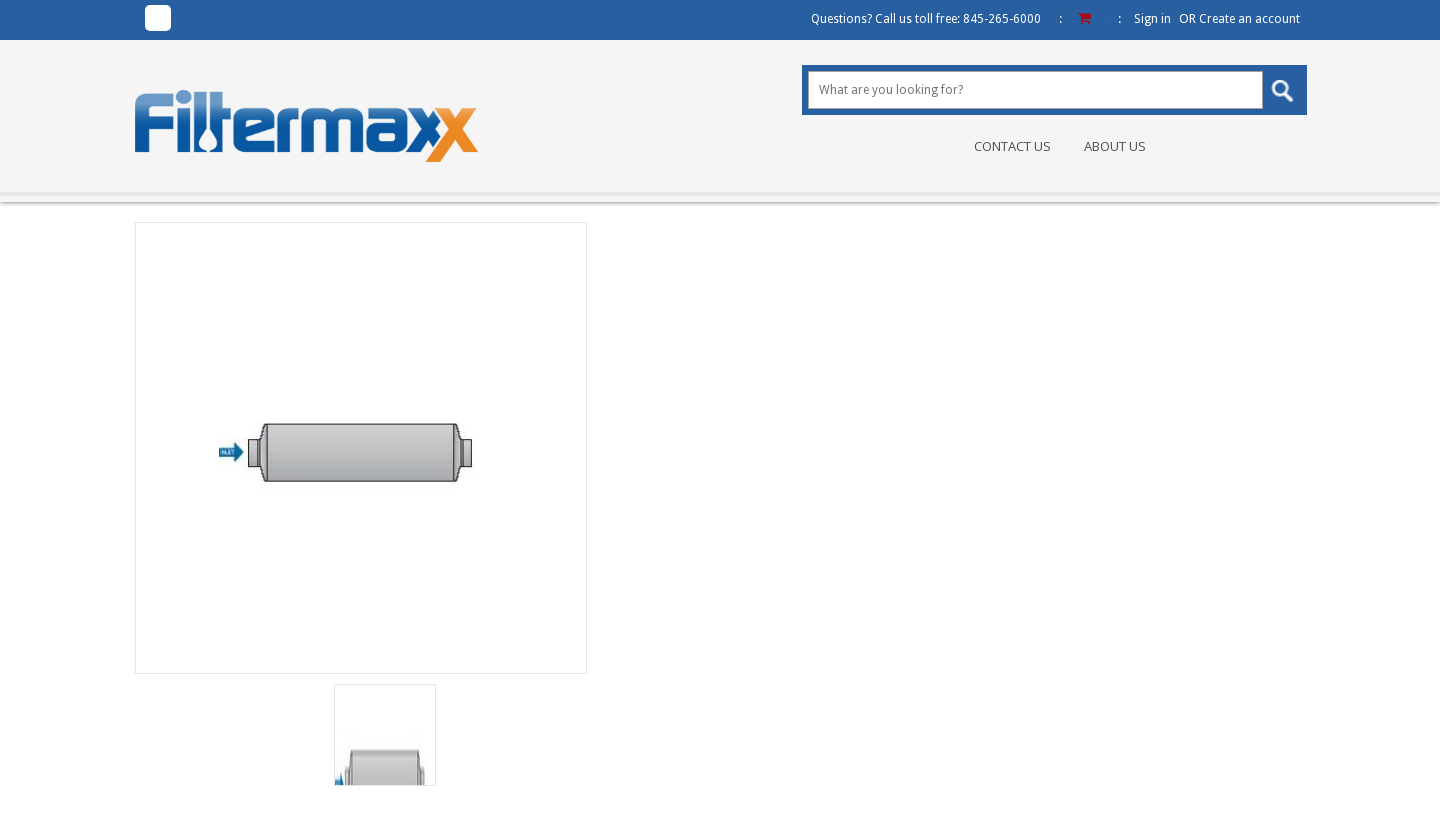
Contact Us (1012, 146)
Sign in (1152, 19)
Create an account (1249, 19)
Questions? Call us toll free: (926, 19)
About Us (1115, 146)
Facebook (158, 18)
